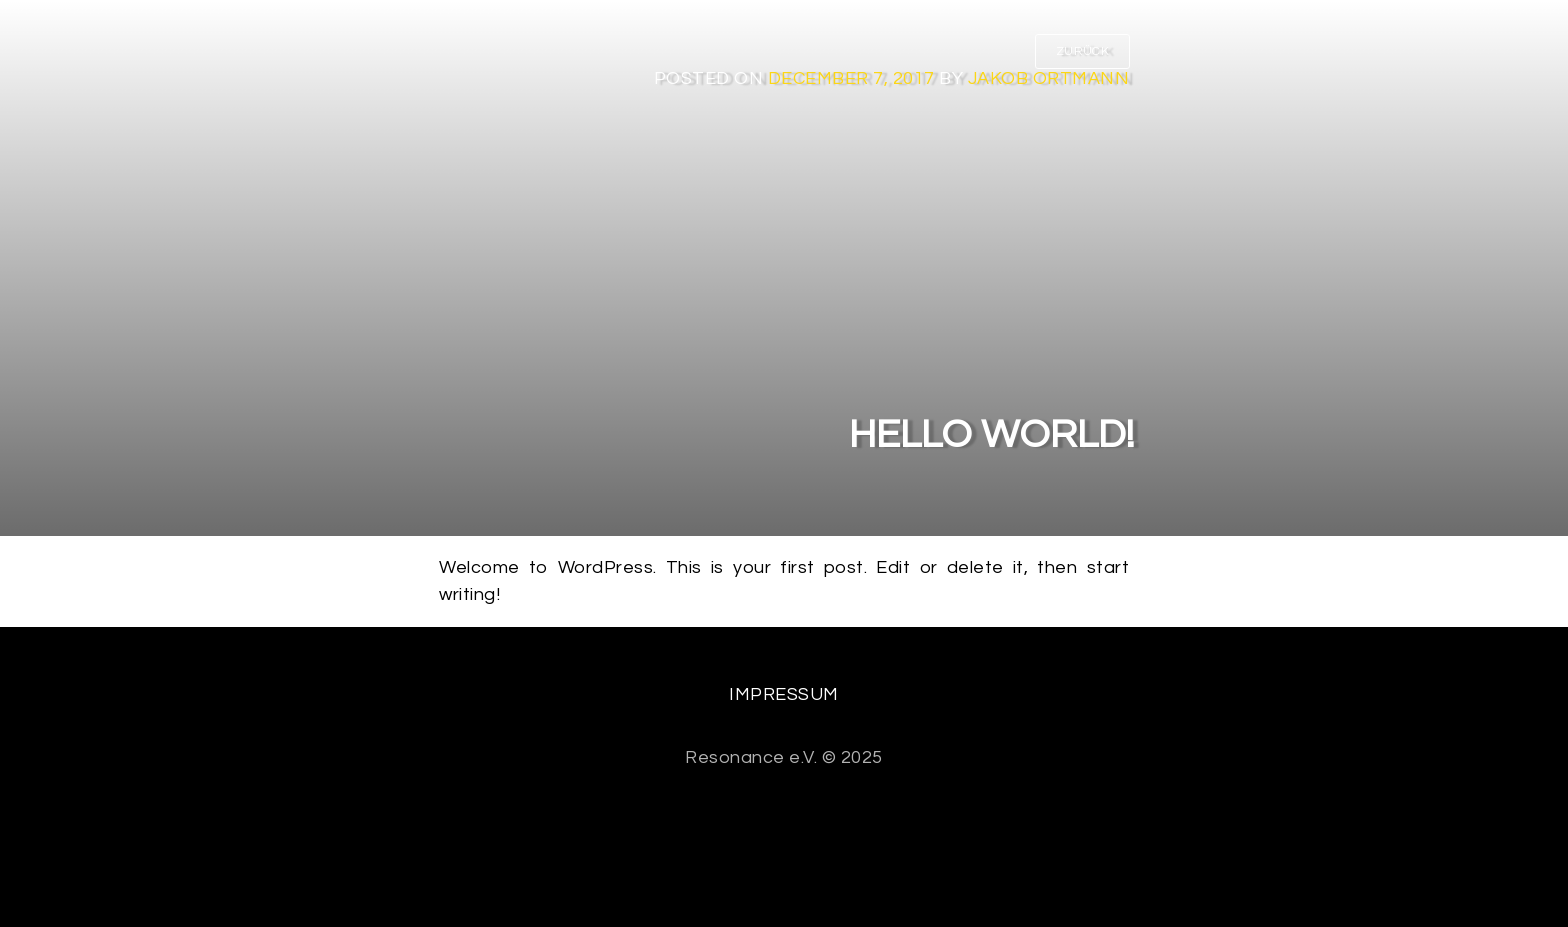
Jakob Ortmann (1049, 78)
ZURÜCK (1082, 51)
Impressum (784, 694)
